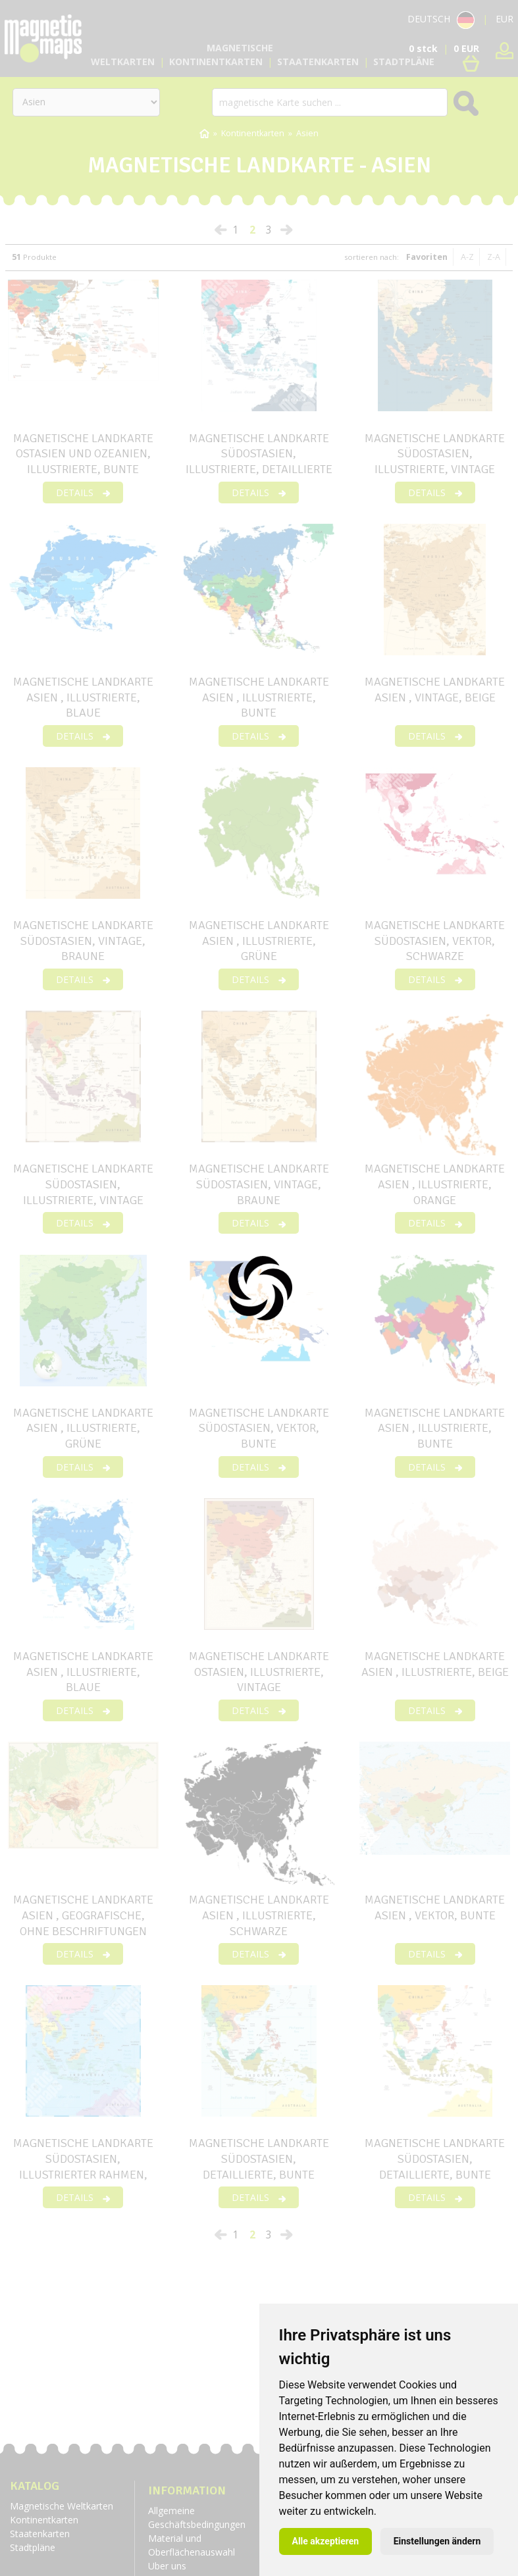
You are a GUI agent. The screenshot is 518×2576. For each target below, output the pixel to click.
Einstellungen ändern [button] (437, 2541)
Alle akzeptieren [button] (325, 2541)
